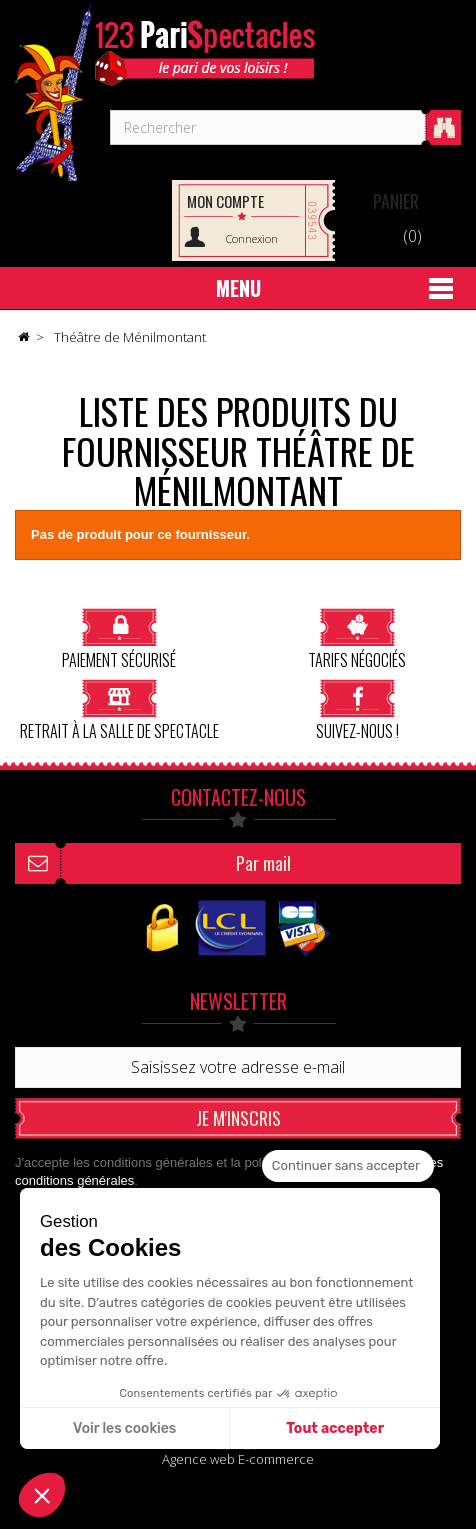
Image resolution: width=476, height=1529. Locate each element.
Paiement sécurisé (119, 638)
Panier (396, 201)
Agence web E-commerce (238, 1459)
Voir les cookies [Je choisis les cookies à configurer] (124, 1428)
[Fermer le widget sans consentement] (348, 1166)
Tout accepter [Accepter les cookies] (335, 1428)
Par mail (263, 863)
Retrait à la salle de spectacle (119, 709)
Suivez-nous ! (357, 709)
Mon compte (225, 201)
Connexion (252, 238)
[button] (42, 1495)
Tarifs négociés (357, 638)
